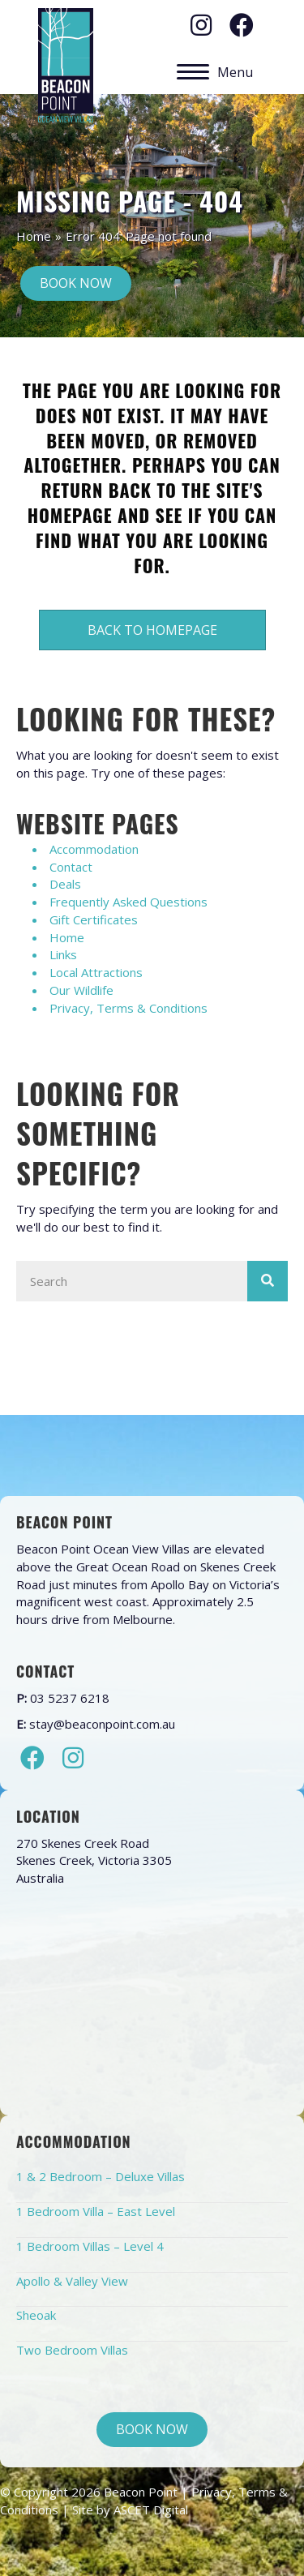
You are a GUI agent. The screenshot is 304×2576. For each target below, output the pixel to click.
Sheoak (36, 2315)
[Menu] (214, 72)
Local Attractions (96, 972)
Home (33, 236)
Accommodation (94, 849)
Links (63, 954)
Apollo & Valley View (72, 2281)
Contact (70, 867)
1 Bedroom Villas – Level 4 (90, 2246)
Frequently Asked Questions (128, 902)
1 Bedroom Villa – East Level (95, 2211)
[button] (201, 25)
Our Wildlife (81, 990)
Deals (65, 884)
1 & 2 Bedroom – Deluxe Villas (100, 2176)
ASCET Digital (150, 2509)
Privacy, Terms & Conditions (128, 1008)
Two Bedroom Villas (72, 2350)
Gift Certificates (93, 919)
